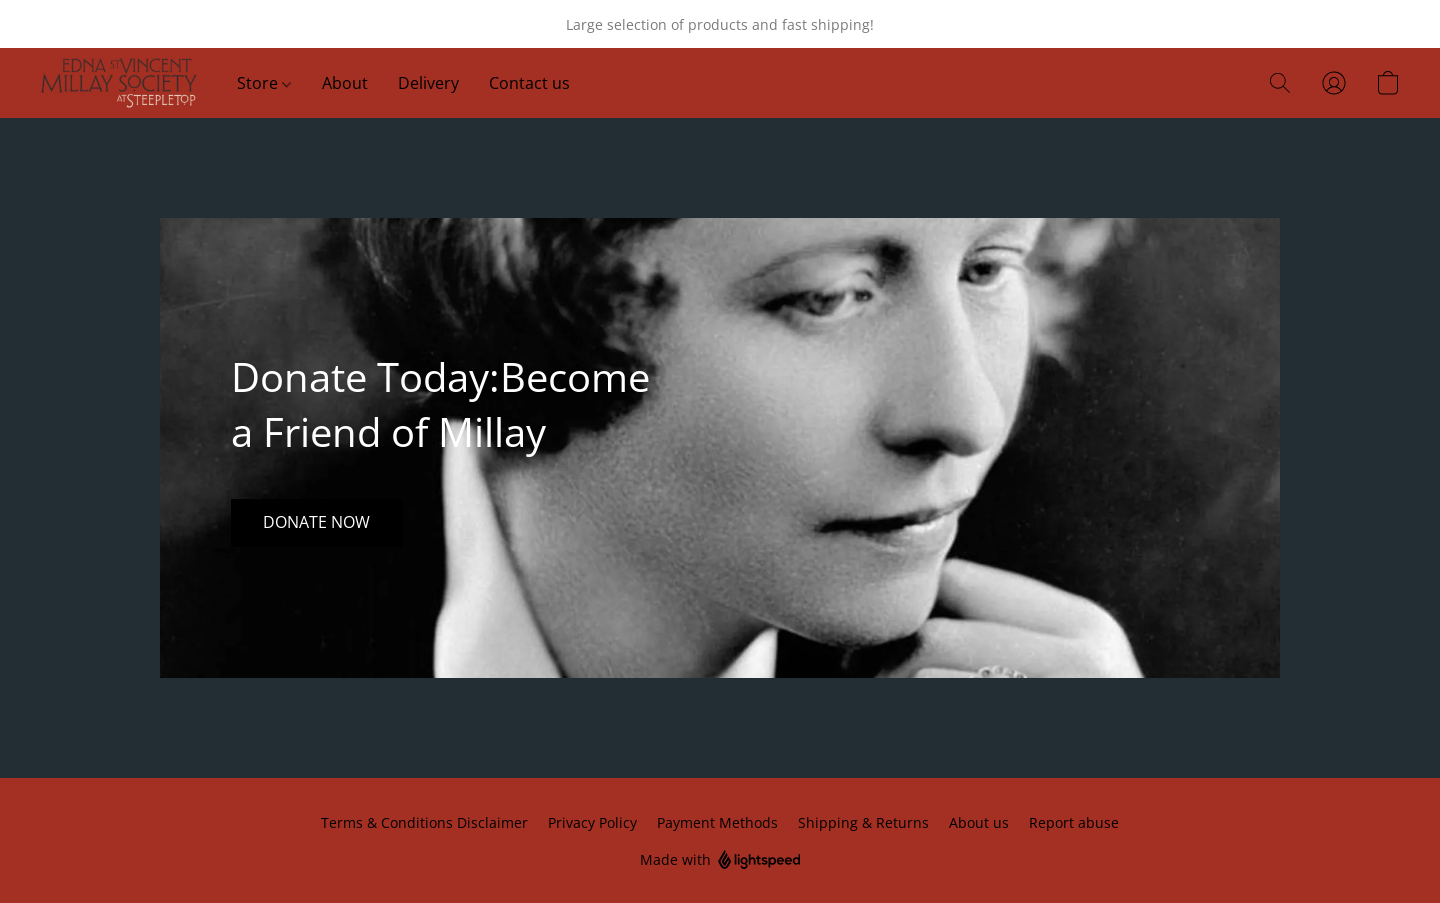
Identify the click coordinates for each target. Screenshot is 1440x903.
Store (264, 83)
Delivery (428, 83)
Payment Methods (717, 822)
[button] (118, 83)
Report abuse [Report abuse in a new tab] (1074, 822)
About (345, 83)
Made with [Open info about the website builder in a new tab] (720, 860)
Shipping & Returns (863, 822)
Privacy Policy (592, 822)
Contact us (529, 83)
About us (979, 822)
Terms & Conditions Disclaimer (424, 822)
